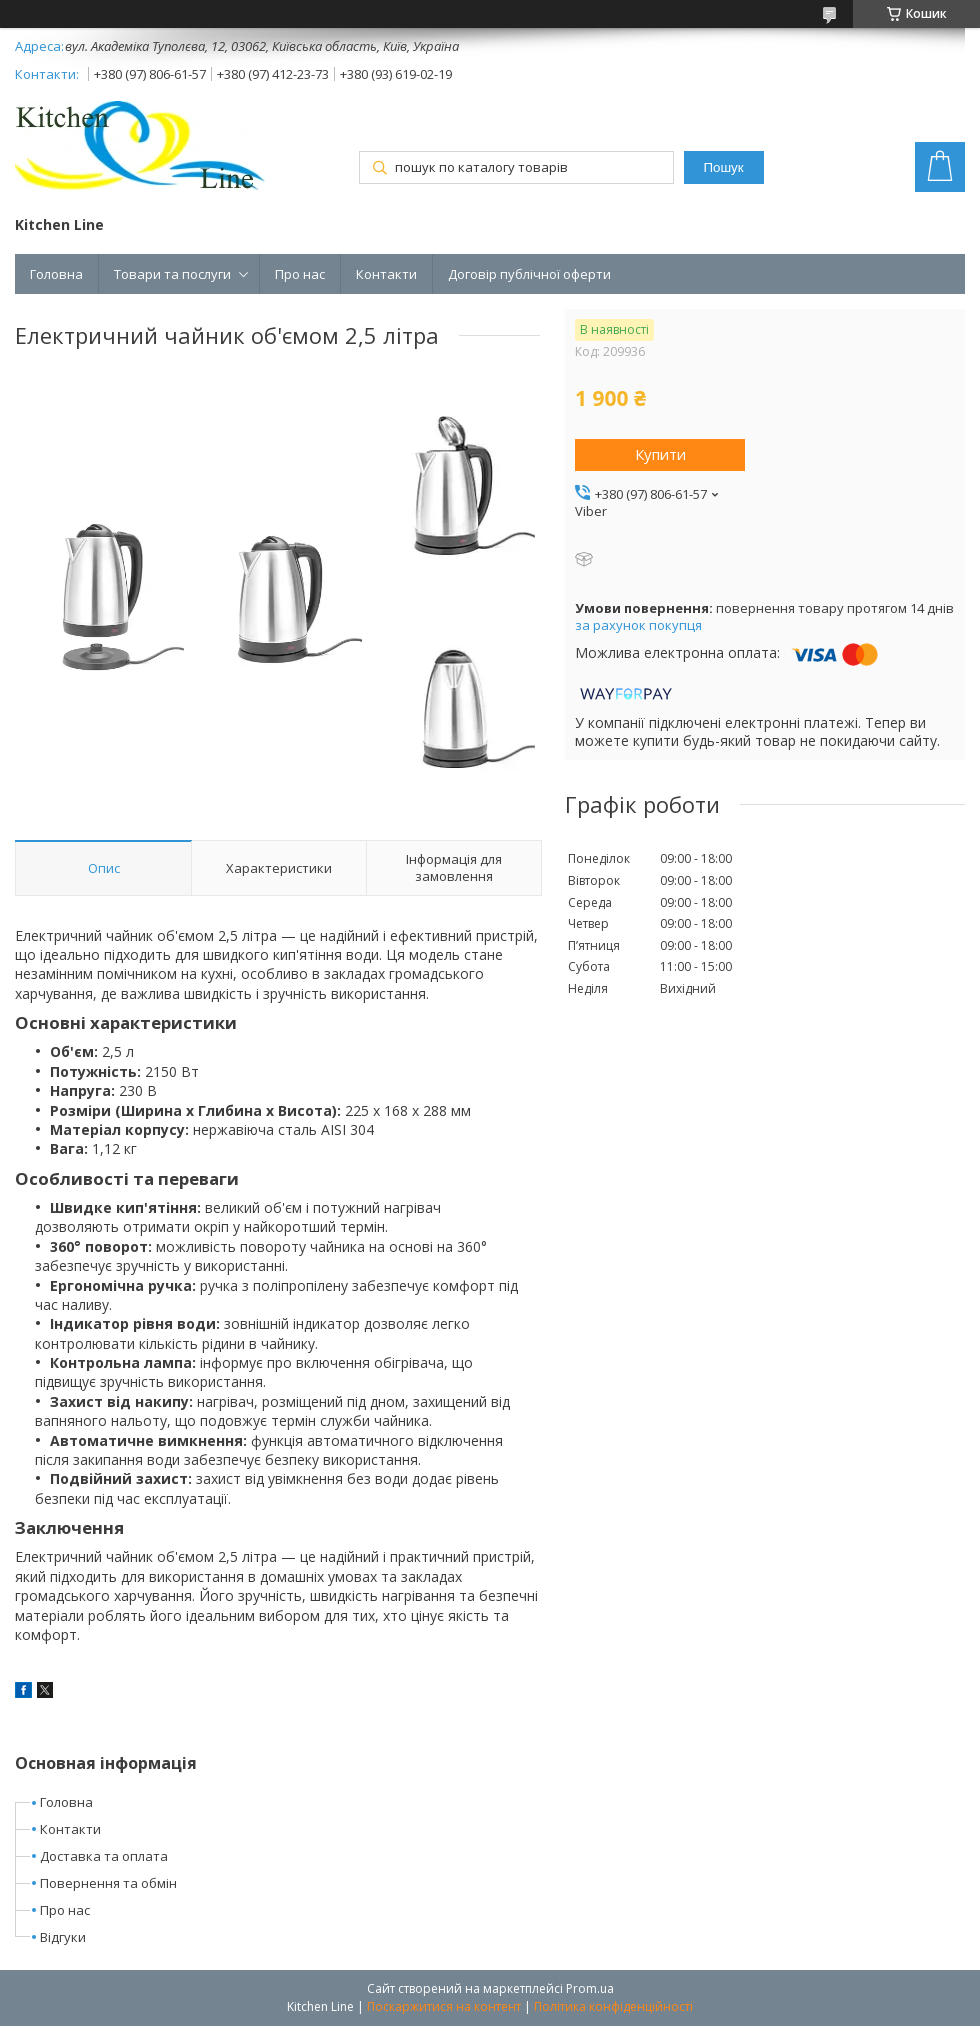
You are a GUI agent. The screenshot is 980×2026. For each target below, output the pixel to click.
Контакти (386, 274)
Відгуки (63, 1937)
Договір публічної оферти (529, 274)
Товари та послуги (172, 274)
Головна (56, 274)
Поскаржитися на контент (444, 2006)
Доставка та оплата (104, 1856)
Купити (660, 454)
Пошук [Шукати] (723, 167)
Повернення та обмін (108, 1883)
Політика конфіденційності (613, 2006)
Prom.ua (590, 1988)
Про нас (300, 274)
